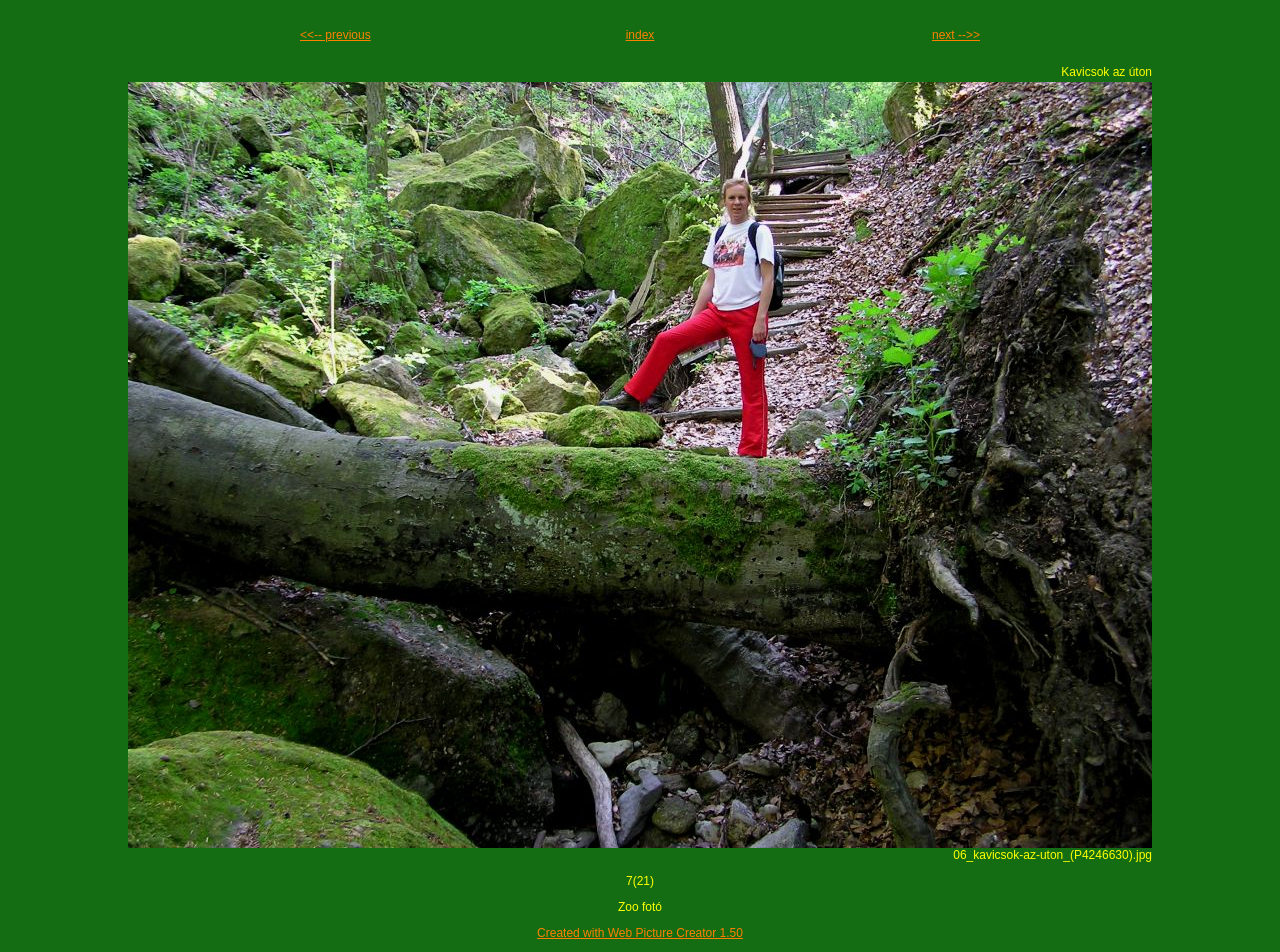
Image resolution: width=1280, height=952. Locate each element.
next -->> (956, 35)
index (640, 35)
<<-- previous (335, 35)
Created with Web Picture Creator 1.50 (640, 933)
